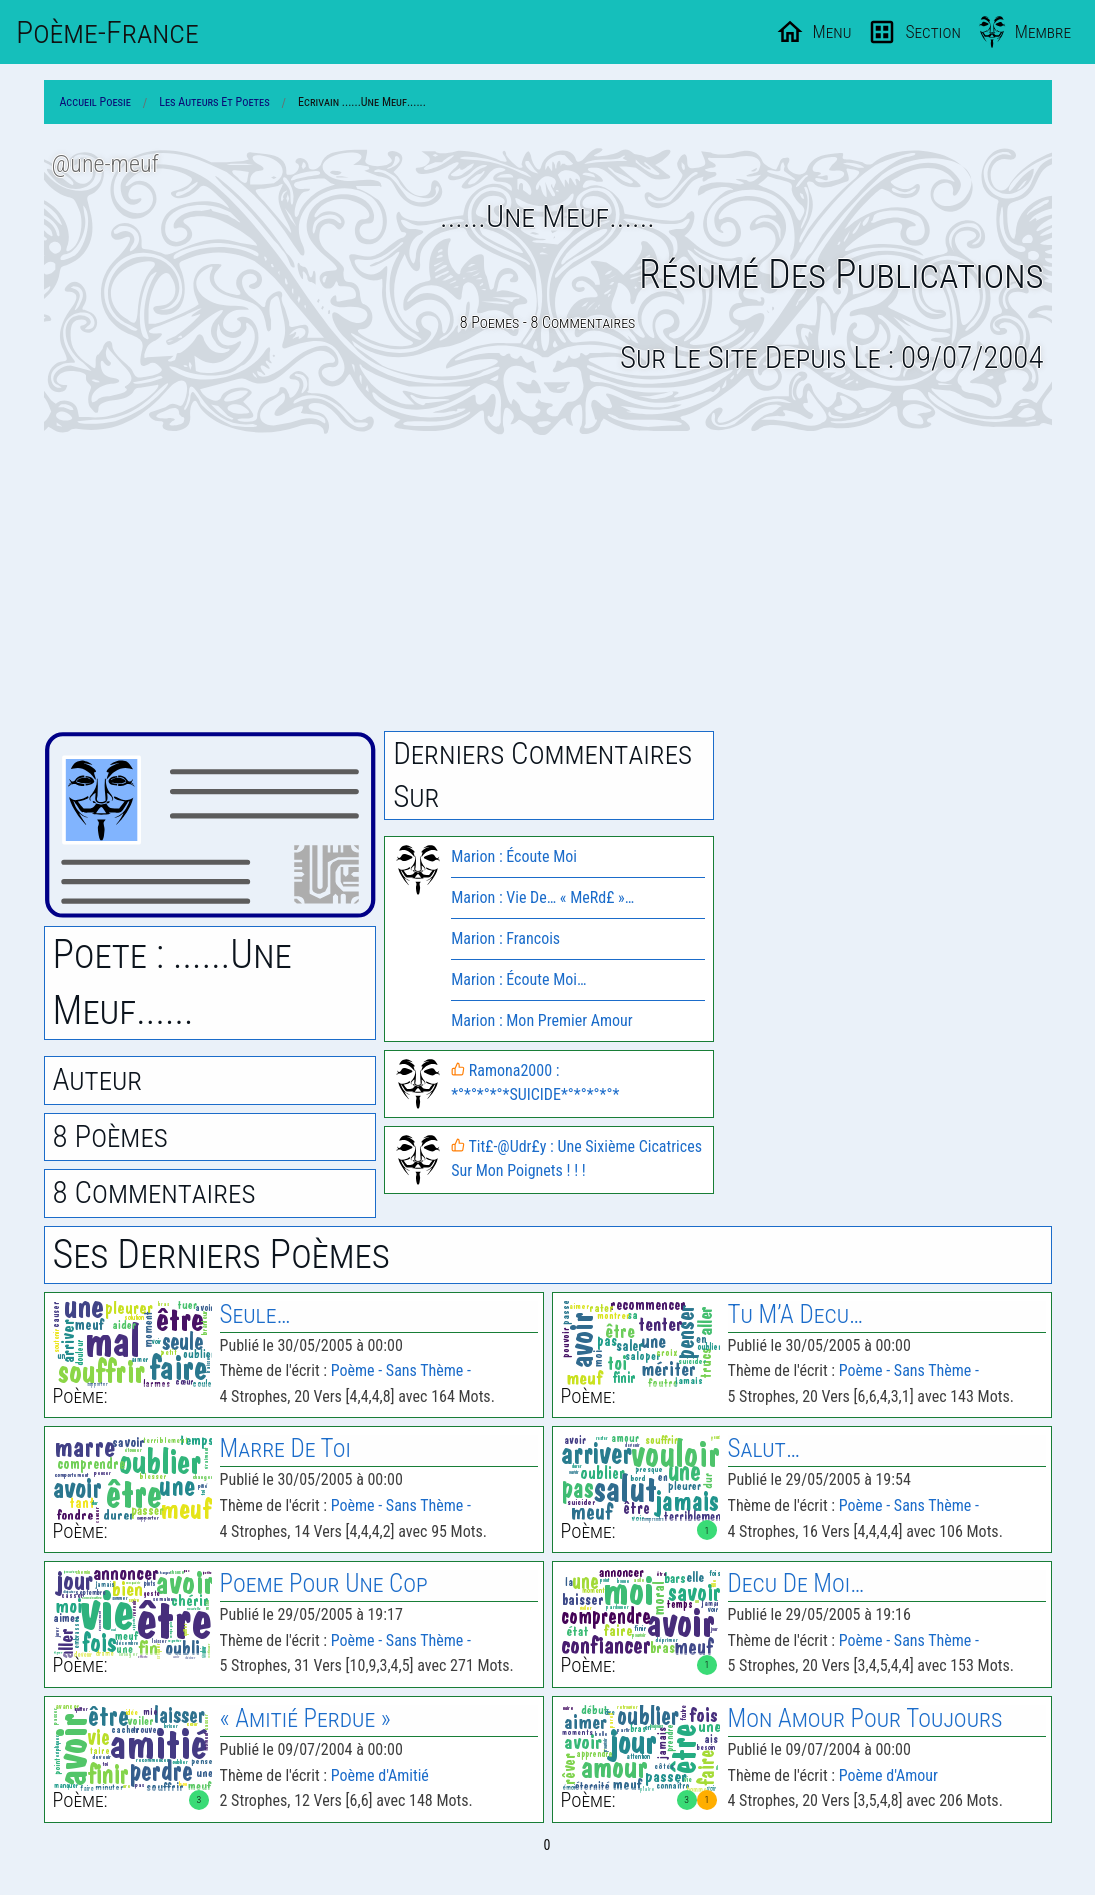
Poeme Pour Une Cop (324, 1583)
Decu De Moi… (796, 1583)
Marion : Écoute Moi (514, 856)
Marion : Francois (505, 938)
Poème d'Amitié (380, 1775)
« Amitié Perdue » (305, 1718)
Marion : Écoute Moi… (518, 979)
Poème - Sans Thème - (401, 1370)
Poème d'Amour (888, 1775)
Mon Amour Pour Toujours (865, 1718)
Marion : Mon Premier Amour (541, 1020)
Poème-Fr (107, 32)
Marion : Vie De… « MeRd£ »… (542, 897)
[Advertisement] (548, 583)
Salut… (764, 1448)
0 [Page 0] (547, 1845)
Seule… (255, 1314)
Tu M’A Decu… (796, 1314)
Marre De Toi (285, 1448)
